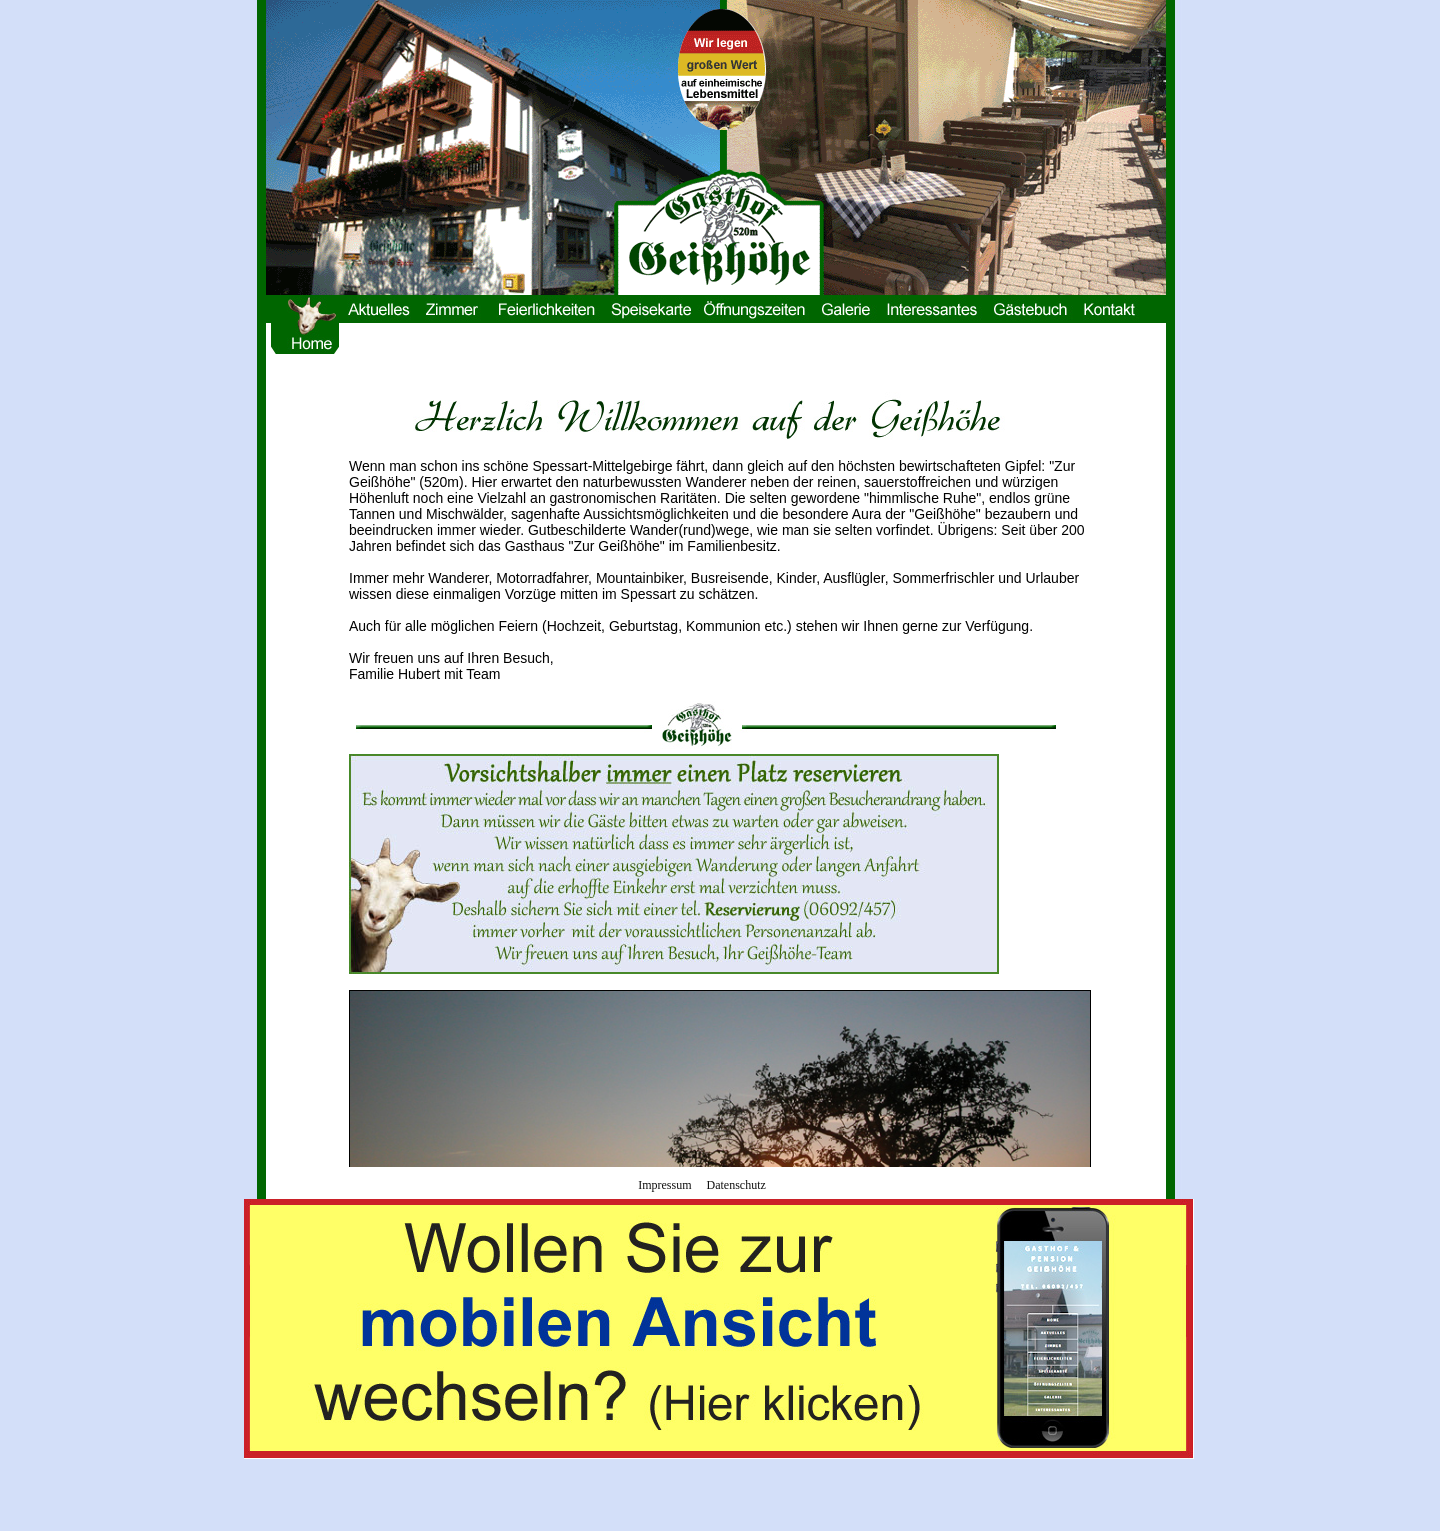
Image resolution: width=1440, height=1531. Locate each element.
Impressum (664, 1185)
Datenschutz (736, 1185)
